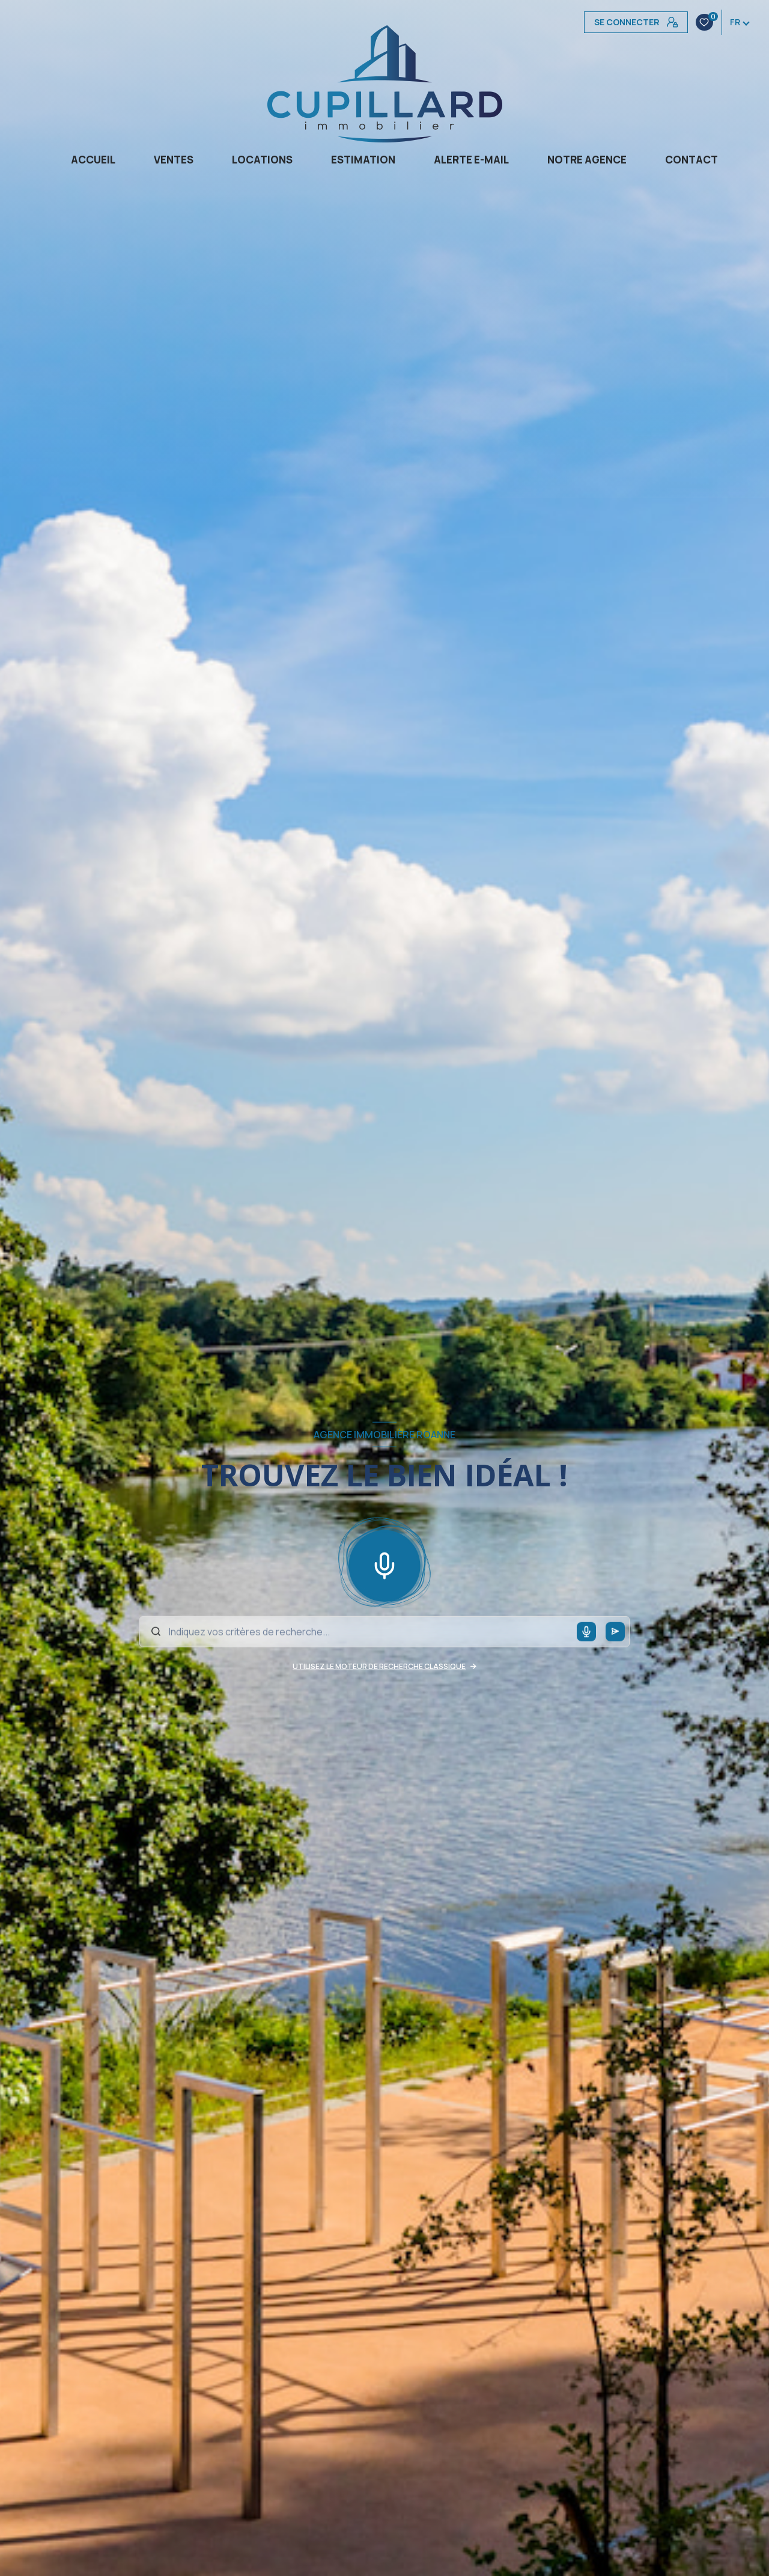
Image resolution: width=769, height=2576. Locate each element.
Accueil (93, 159)
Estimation (363, 159)
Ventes (173, 159)
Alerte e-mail (471, 159)
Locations (262, 159)
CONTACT (691, 159)
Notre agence (587, 159)
